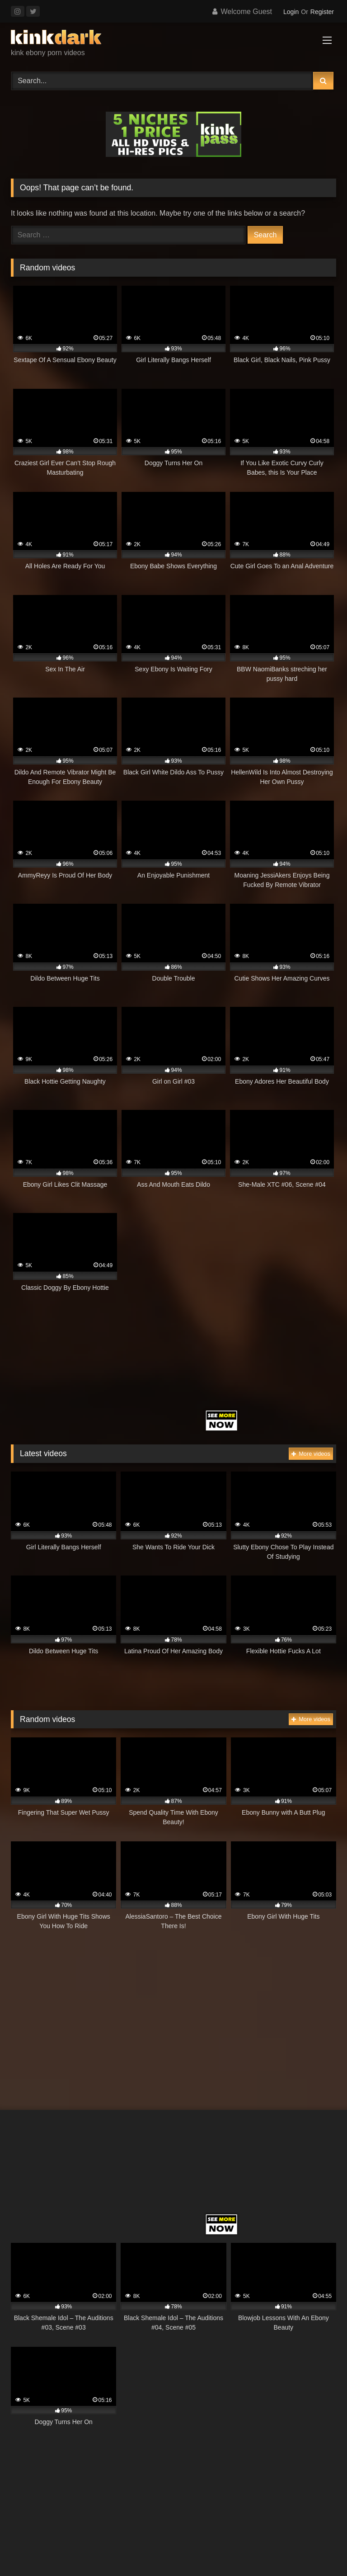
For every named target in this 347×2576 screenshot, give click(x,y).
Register (322, 11)
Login (291, 11)
